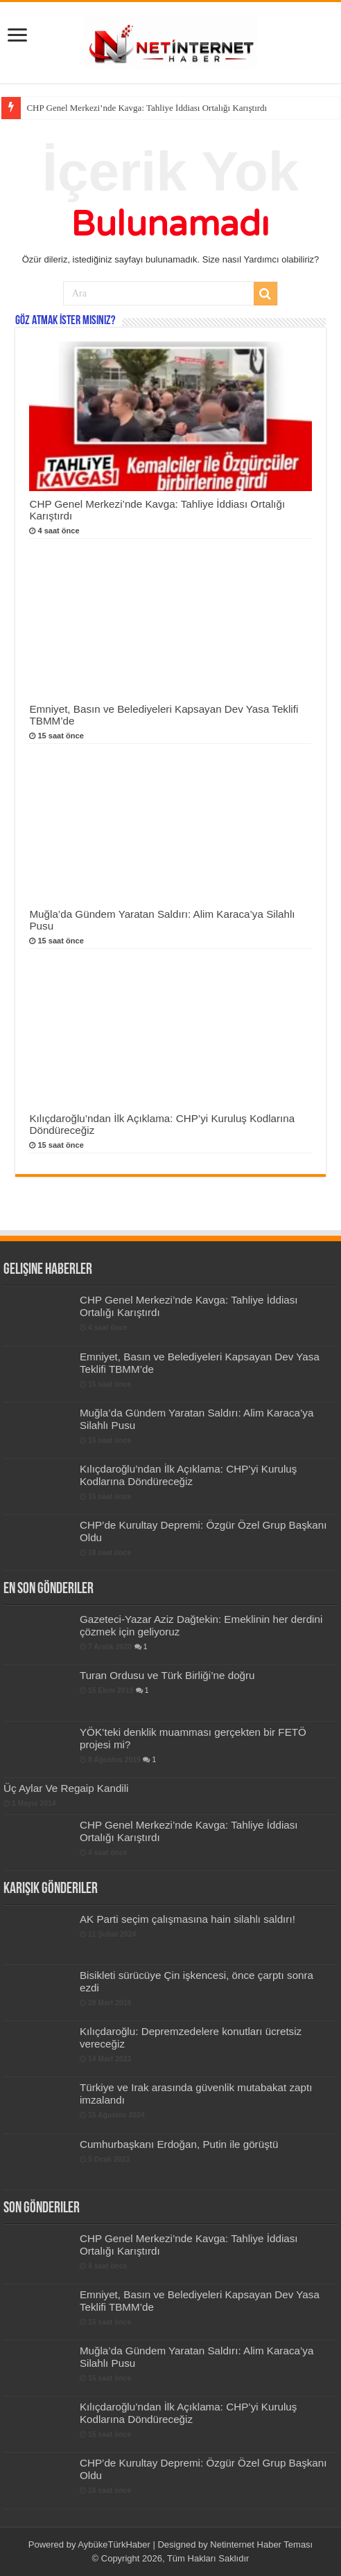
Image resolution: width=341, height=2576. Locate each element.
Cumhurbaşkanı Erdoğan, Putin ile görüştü (179, 2144)
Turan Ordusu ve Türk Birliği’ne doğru (167, 1675)
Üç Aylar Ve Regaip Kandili (66, 1788)
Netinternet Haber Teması (261, 2544)
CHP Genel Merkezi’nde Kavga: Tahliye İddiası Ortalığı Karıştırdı (146, 108)
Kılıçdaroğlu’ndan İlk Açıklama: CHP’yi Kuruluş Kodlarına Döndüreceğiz (188, 1475)
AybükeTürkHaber (114, 2544)
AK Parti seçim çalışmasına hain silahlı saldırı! (187, 1919)
